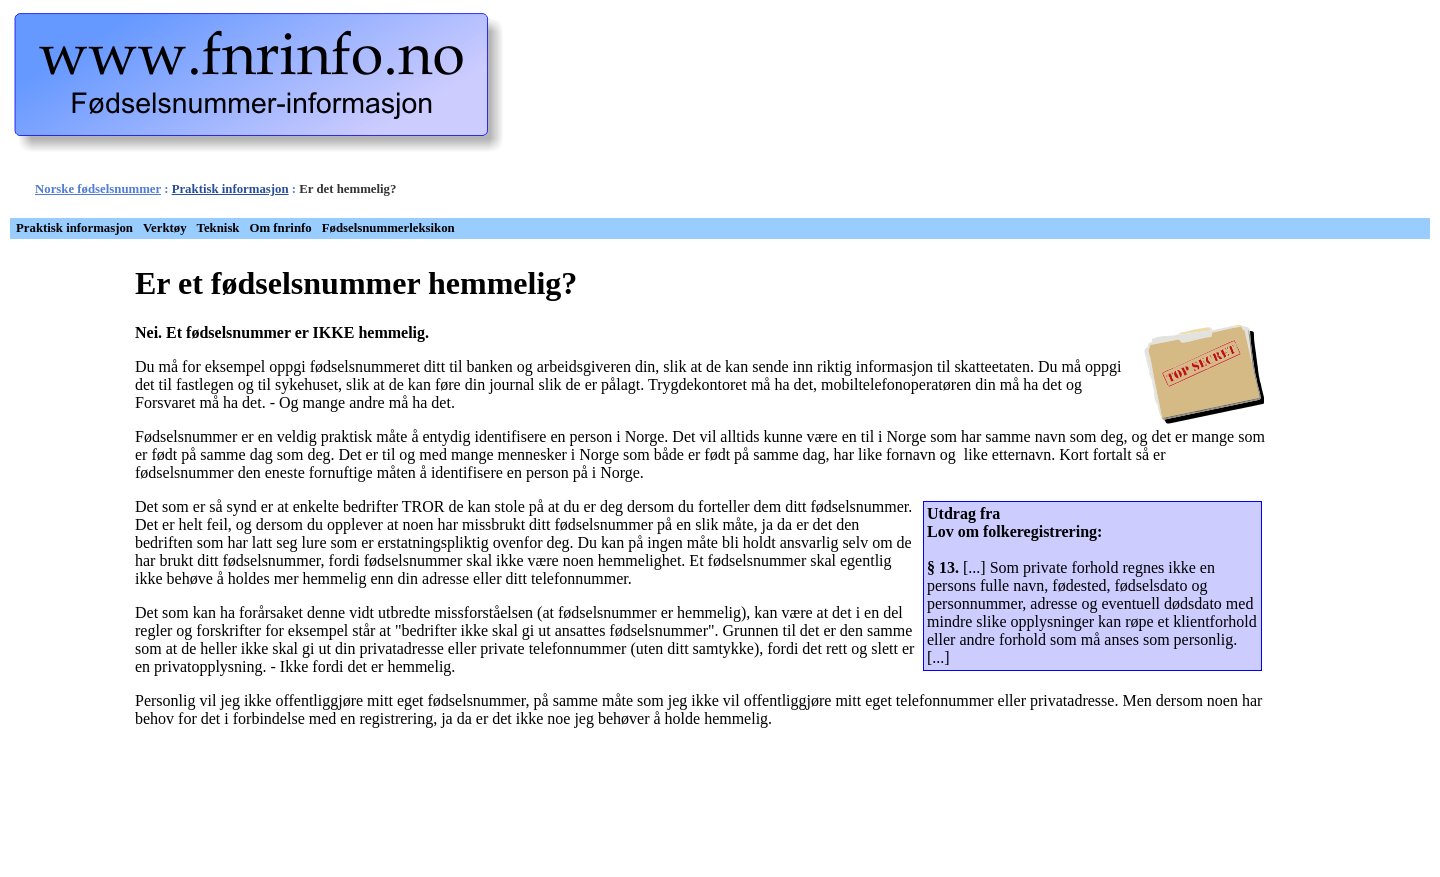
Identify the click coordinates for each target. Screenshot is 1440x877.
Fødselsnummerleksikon (388, 228)
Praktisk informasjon (230, 189)
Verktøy (165, 228)
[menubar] (235, 228)
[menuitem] (74, 228)
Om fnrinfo (281, 228)
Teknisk (218, 228)
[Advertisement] (819, 113)
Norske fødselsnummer (98, 189)
